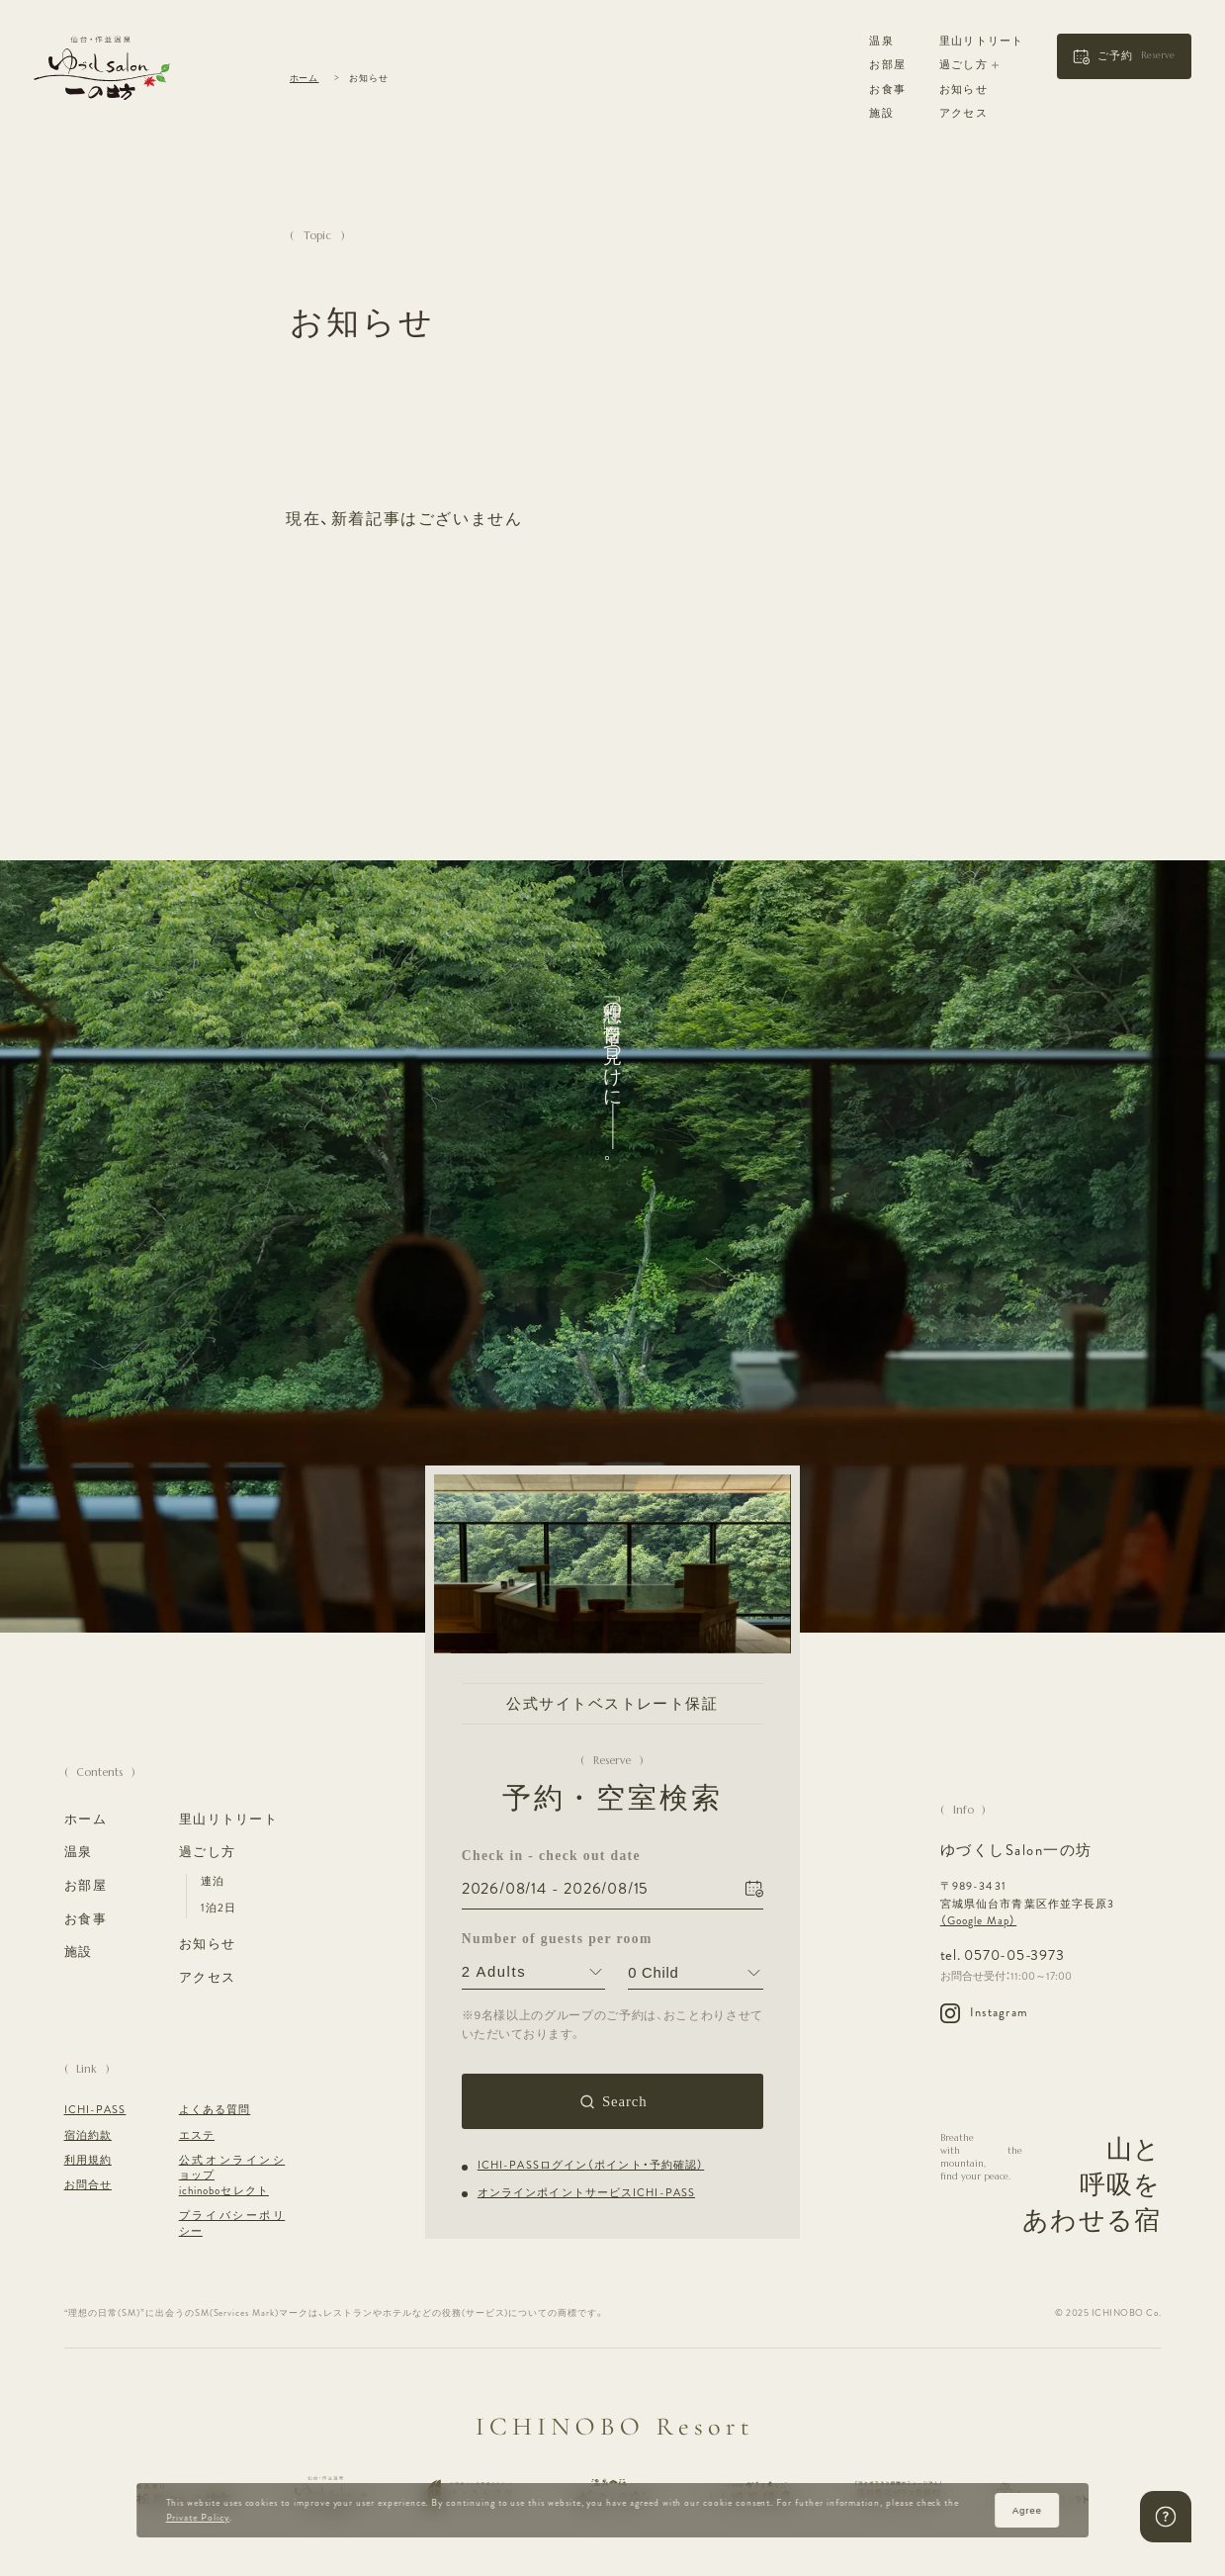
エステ (197, 2135)
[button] (1124, 56)
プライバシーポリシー (232, 2223)
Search (625, 2101)
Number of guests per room (533, 1938)
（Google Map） (978, 1920)
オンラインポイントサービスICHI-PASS (586, 2192)
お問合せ (88, 2184)
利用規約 (88, 2160)
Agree (1027, 2510)
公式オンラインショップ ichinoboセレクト (232, 2175)
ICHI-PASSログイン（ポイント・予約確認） (591, 2166)
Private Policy (197, 2518)
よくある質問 (215, 2109)
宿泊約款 (88, 2135)
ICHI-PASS (95, 2109)
